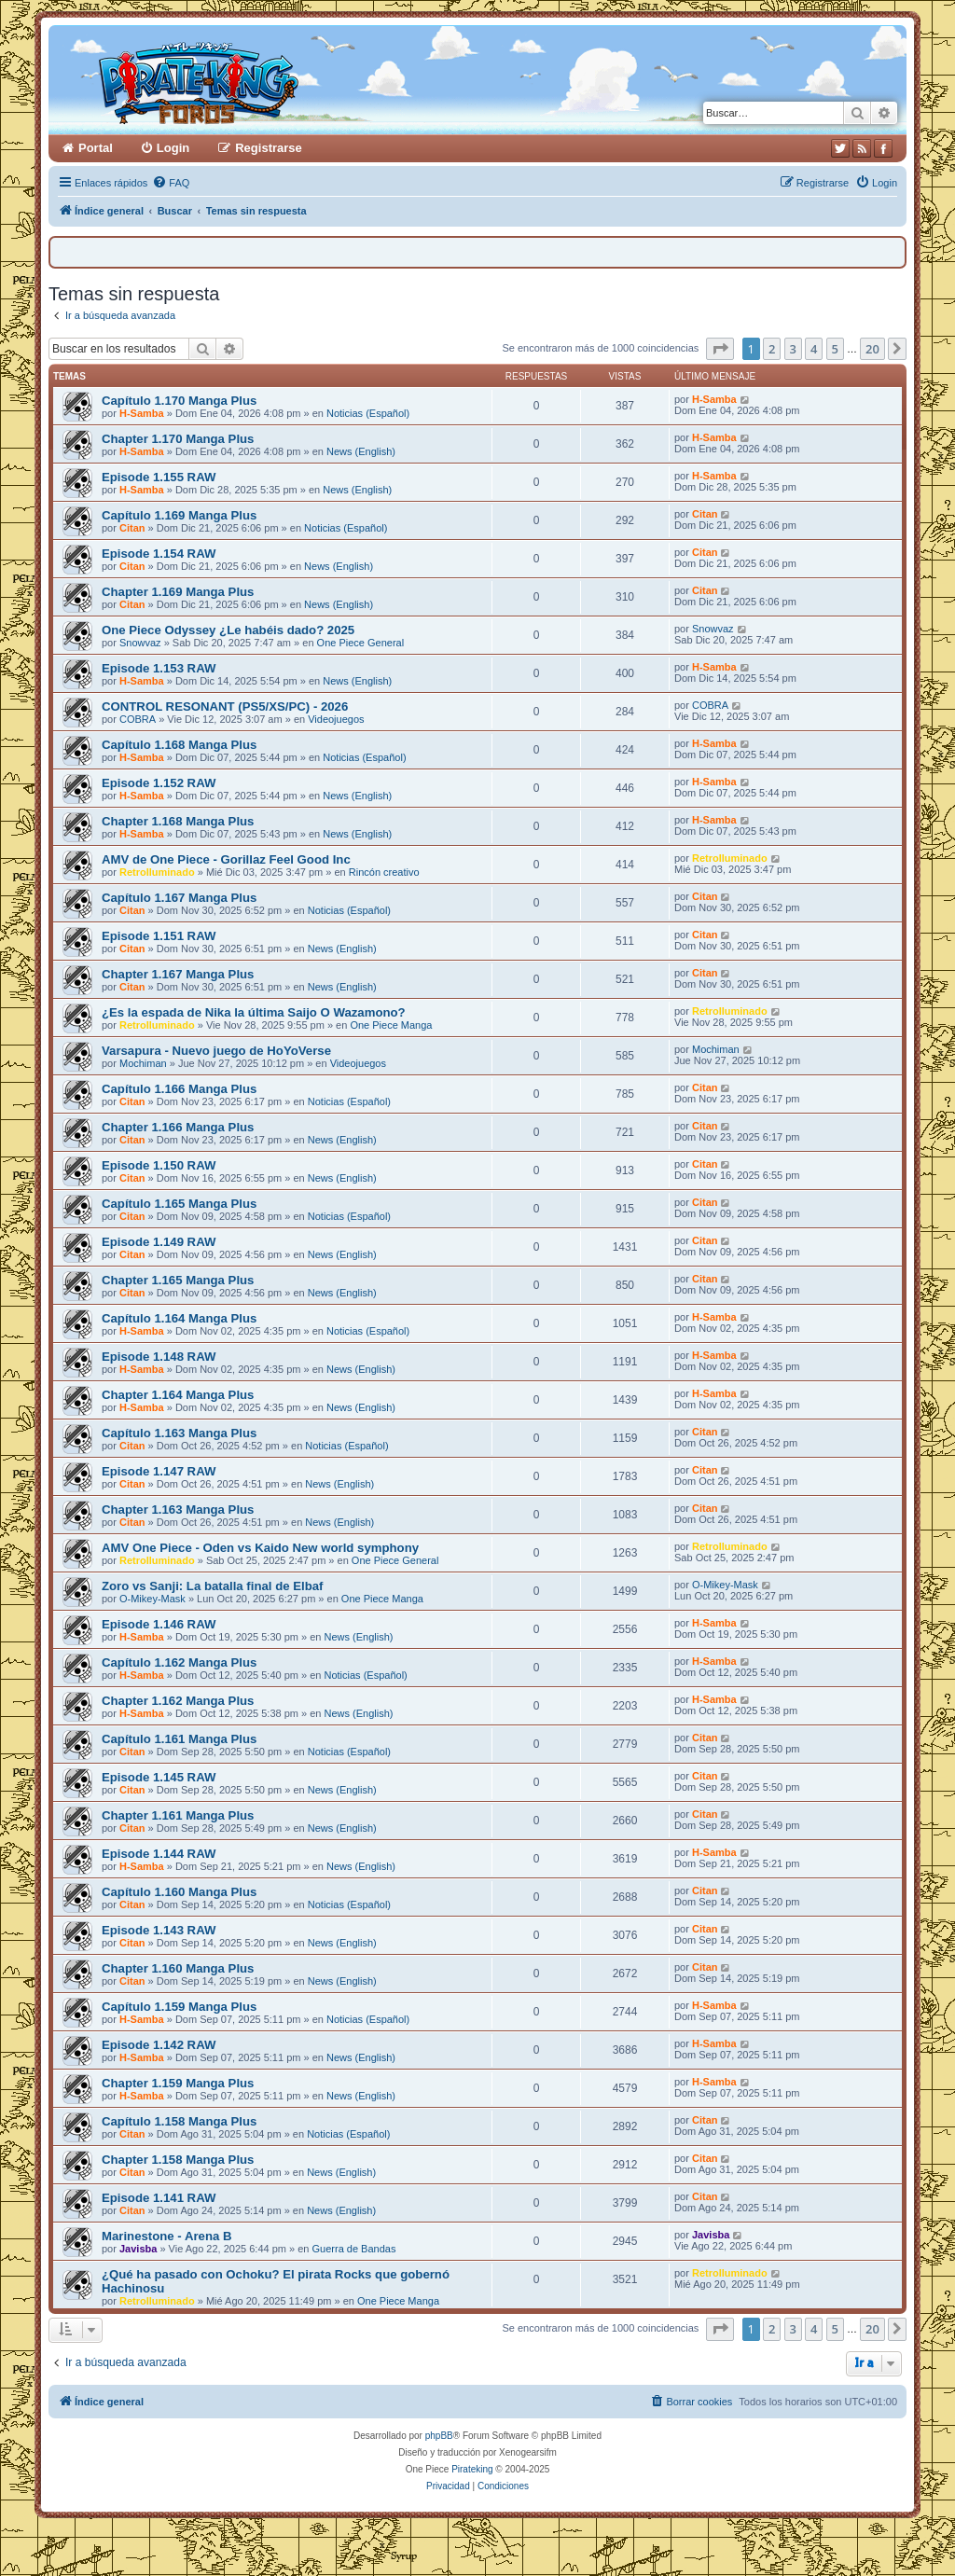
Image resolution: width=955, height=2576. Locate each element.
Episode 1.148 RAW (158, 1357)
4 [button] (813, 348)
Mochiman (143, 1063)
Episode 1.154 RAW (158, 554)
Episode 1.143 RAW (158, 1930)
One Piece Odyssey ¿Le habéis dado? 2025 (228, 630)
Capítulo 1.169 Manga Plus (179, 515)
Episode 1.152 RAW (158, 783)
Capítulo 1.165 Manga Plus (179, 1204)
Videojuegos (336, 719)
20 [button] (872, 348)
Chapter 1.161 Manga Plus (178, 1815)
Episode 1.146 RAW (158, 1624)
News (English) (360, 451)
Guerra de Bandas (354, 2248)
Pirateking (471, 2469)
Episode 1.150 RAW (158, 1165)
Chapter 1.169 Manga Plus (178, 592)
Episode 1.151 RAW (158, 936)
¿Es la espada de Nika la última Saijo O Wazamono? (254, 1012)
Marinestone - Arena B (166, 2236)
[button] (720, 349)
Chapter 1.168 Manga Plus (178, 821)
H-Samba (141, 413)
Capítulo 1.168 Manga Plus (179, 745)
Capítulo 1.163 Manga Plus (179, 1433)
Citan (132, 527)
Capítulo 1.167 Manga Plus (179, 898)
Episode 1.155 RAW (158, 477)
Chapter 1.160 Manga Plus (178, 1968)
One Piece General (361, 642)
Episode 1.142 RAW (158, 2045)
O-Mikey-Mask (152, 1598)
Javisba (138, 2248)
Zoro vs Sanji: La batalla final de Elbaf (212, 1586)
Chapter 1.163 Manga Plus (178, 1510)
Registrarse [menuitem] (268, 148)
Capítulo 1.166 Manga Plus (179, 1089)
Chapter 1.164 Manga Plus (178, 1395)
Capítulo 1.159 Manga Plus (179, 2007)
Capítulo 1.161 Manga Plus (179, 1739)
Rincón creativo (384, 872)
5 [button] (835, 348)
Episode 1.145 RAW (158, 1777)
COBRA (137, 719)
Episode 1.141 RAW (158, 2198)
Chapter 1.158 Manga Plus (178, 2160)
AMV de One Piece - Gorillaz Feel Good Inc (226, 859)
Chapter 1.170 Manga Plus (178, 439)
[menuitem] (170, 183)
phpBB (439, 2436)
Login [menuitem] (173, 148)
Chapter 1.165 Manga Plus (178, 1280)
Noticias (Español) (367, 413)
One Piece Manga (391, 1025)
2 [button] (771, 348)
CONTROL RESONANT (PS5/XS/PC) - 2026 (225, 706)
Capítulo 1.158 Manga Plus (179, 2121)
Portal (95, 148)
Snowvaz (140, 642)
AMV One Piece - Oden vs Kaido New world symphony (260, 1548)
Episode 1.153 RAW (158, 668)
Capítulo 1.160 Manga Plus (179, 1892)
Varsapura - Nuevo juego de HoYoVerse (216, 1051)
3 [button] (793, 348)
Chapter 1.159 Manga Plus (178, 2083)
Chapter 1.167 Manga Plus (178, 974)
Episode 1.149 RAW (158, 1242)
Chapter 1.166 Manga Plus (178, 1127)
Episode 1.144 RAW (158, 1854)
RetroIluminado (157, 872)
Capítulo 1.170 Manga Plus (179, 401)
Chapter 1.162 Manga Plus (178, 1701)
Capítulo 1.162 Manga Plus (179, 1662)
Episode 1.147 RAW (158, 1471)
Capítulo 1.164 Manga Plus (179, 1318)
